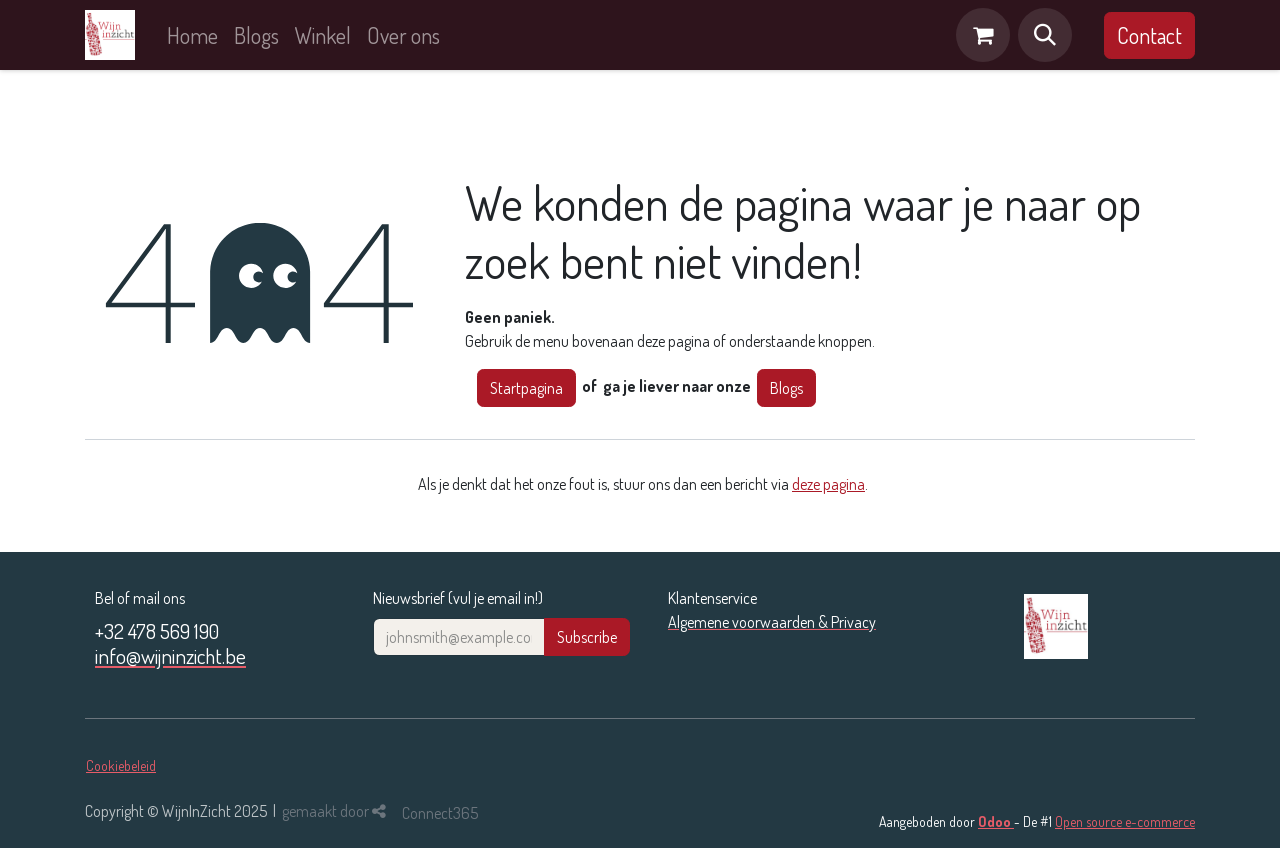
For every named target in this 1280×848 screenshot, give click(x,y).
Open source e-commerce (1125, 821)
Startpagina (526, 388)
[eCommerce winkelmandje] (983, 35)
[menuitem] (192, 35)
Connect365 (440, 813)
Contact (1149, 35)
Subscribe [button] (587, 637)
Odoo (996, 821)
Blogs (786, 388)
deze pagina (828, 484)
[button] (1045, 35)
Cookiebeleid (121, 765)
